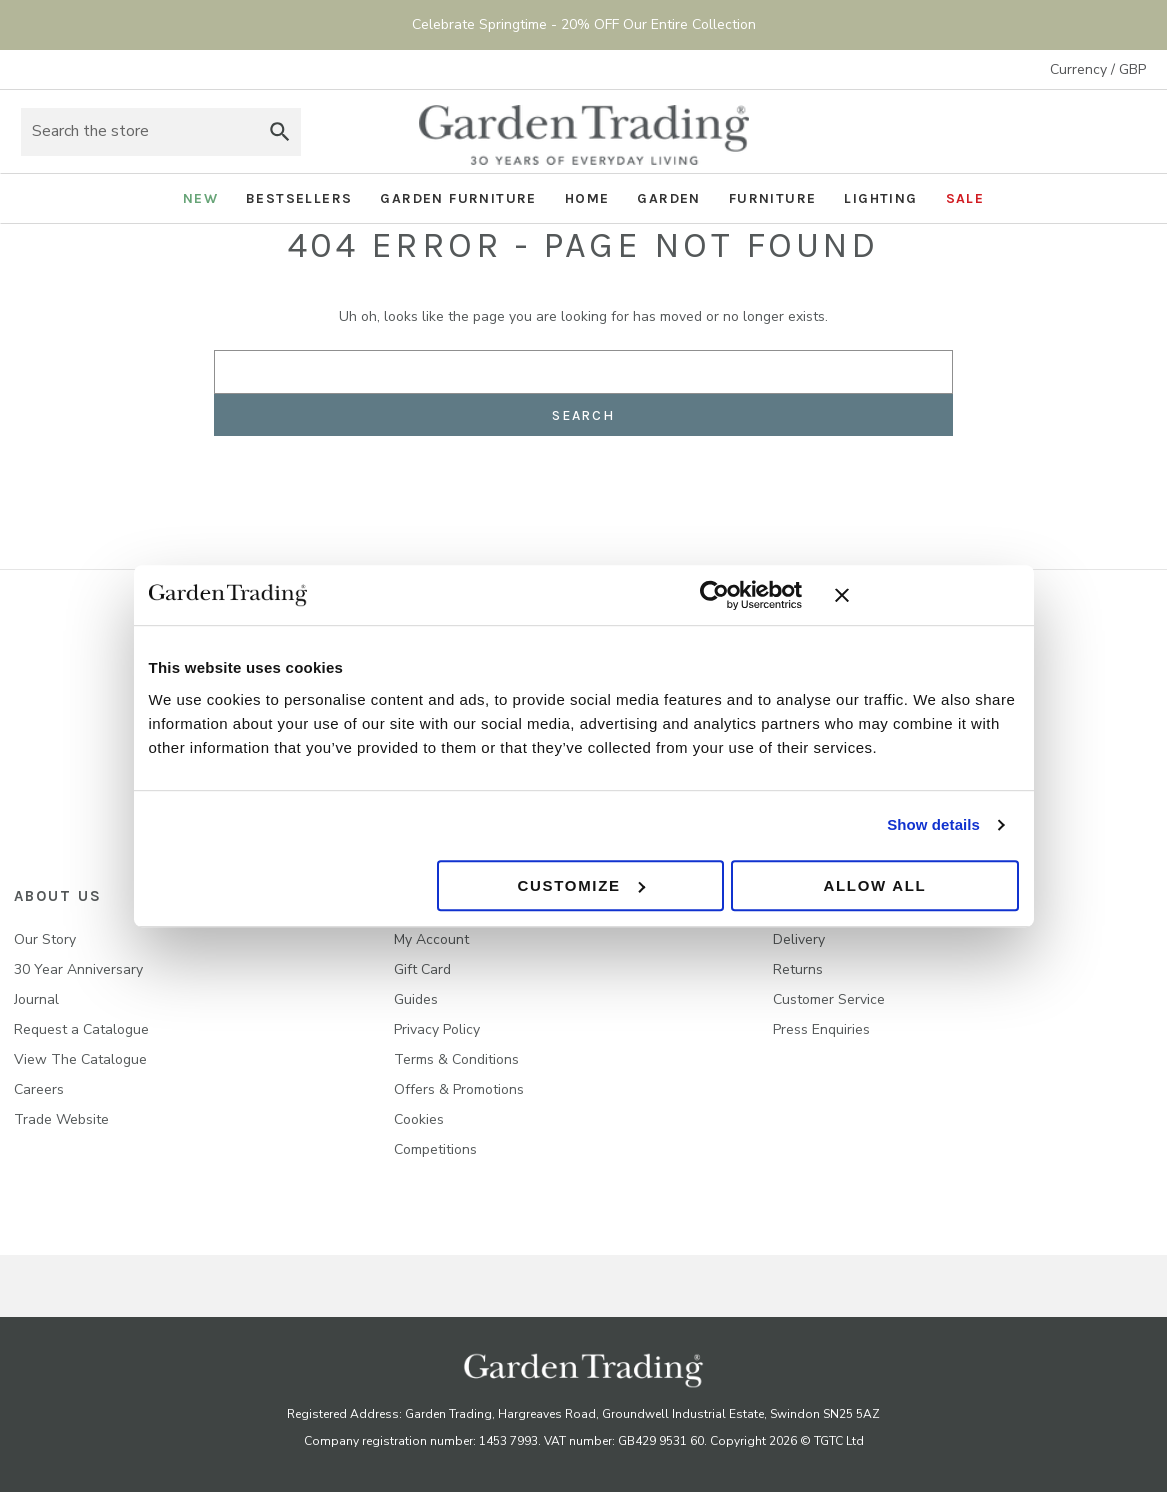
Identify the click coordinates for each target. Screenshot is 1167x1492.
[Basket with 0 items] (1126, 132)
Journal (36, 999)
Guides (416, 999)
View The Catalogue (80, 1059)
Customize (580, 885)
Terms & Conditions (456, 1059)
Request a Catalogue (81, 1029)
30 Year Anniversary (78, 969)
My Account (431, 939)
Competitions (435, 1149)
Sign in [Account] (1071, 132)
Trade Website (61, 1119)
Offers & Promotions (459, 1089)
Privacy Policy (437, 1029)
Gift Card (422, 969)
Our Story (45, 939)
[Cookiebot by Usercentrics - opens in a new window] (714, 595)
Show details (933, 824)
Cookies (419, 1119)
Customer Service (829, 999)
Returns (798, 969)
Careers (39, 1089)
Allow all (874, 885)
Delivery (799, 939)
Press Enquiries (821, 1029)
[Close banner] (927, 595)
